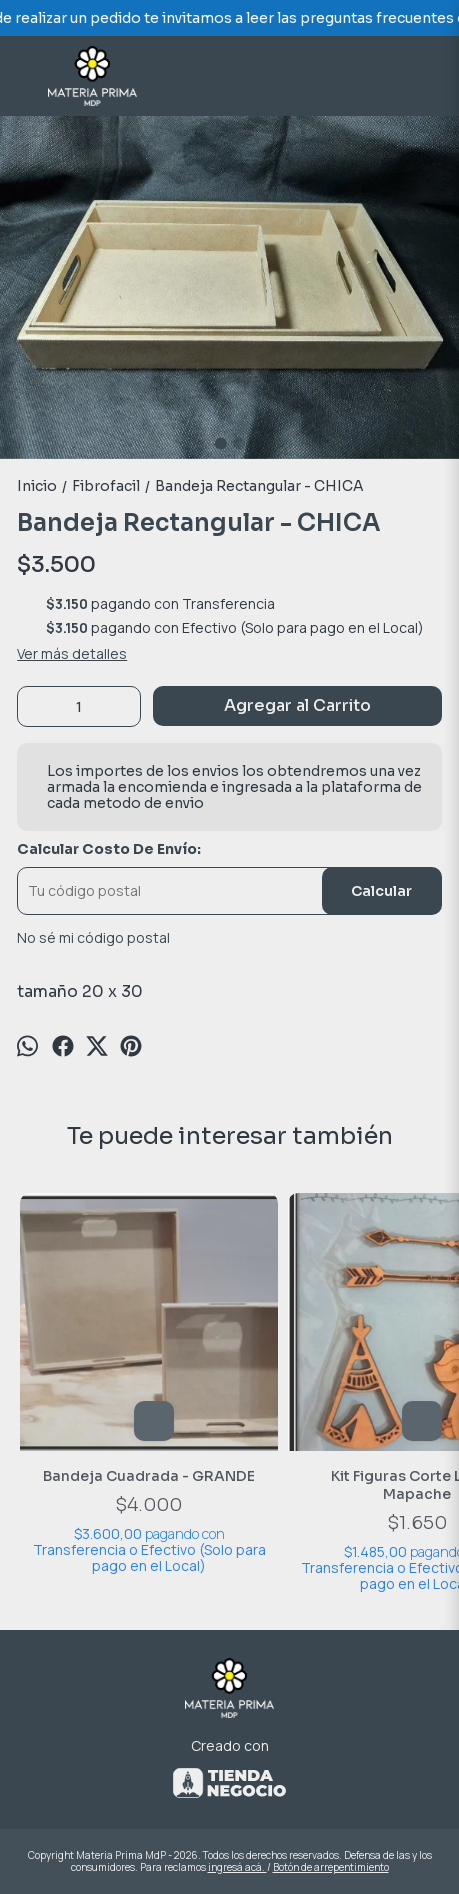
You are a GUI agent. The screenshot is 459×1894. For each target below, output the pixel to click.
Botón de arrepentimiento (331, 1867)
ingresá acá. (237, 1867)
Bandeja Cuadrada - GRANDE (149, 1476)
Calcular (381, 891)
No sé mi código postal (93, 938)
